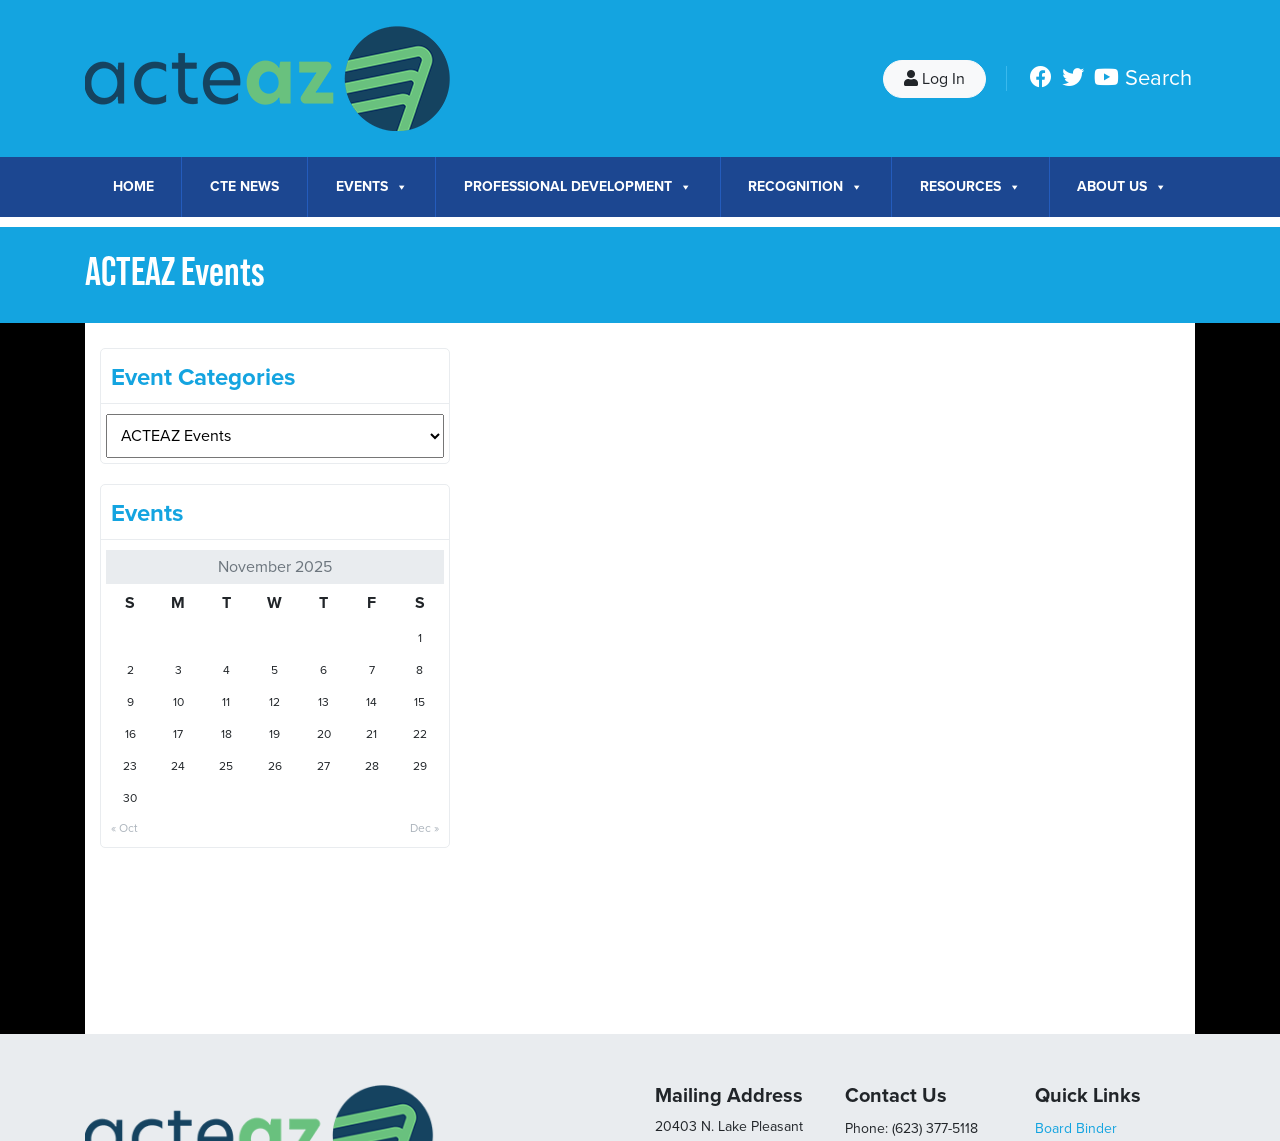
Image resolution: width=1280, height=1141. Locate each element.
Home (133, 186)
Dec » (424, 828)
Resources (970, 187)
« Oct (124, 828)
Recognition (805, 187)
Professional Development (578, 187)
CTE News (244, 186)
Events (372, 187)
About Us (1122, 187)
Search (1158, 78)
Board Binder (1076, 1128)
